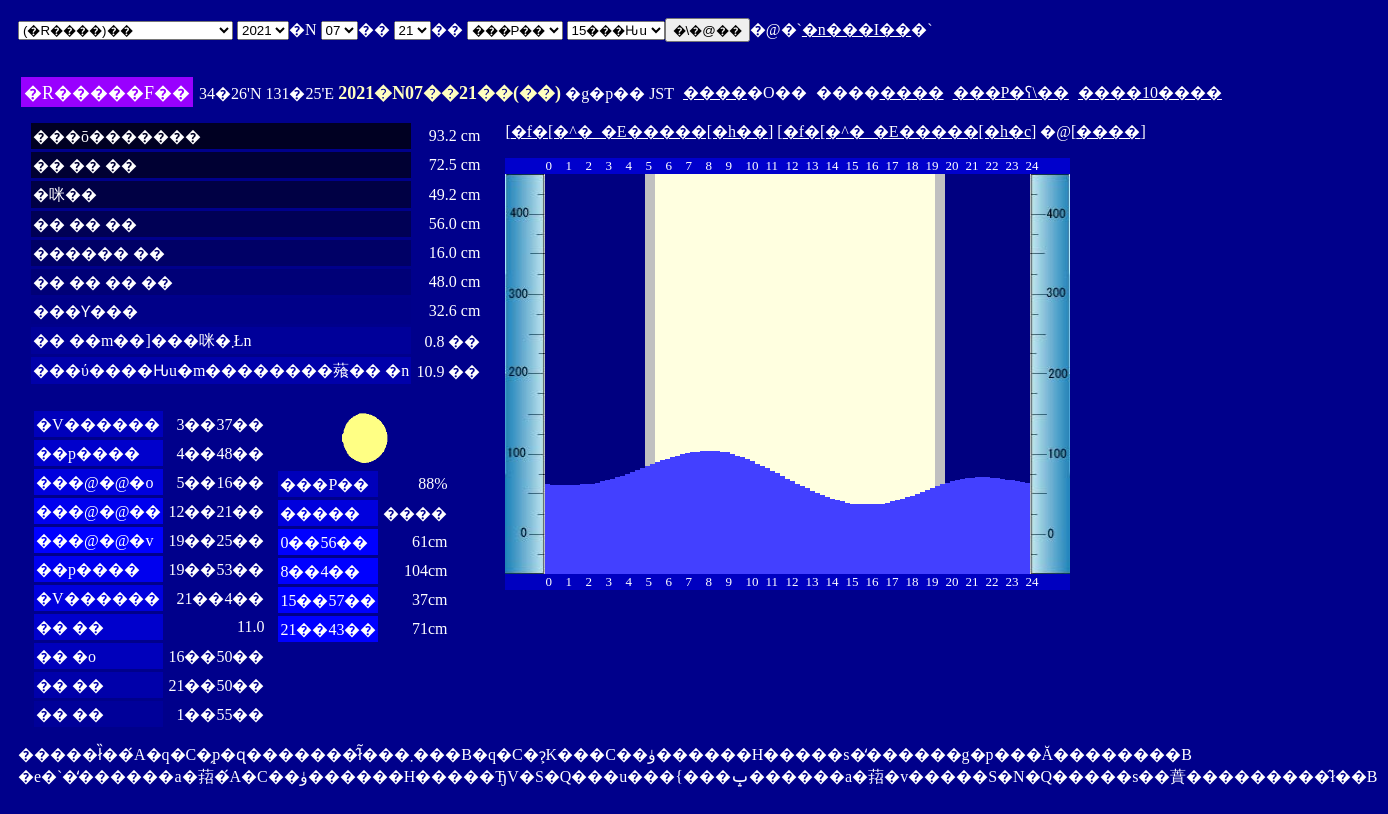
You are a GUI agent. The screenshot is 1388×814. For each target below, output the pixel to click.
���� (715, 92)
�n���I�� (856, 29)
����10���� (1150, 92)
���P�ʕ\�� (1011, 92)
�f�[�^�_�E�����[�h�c (907, 131)
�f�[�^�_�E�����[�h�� (639, 131)
